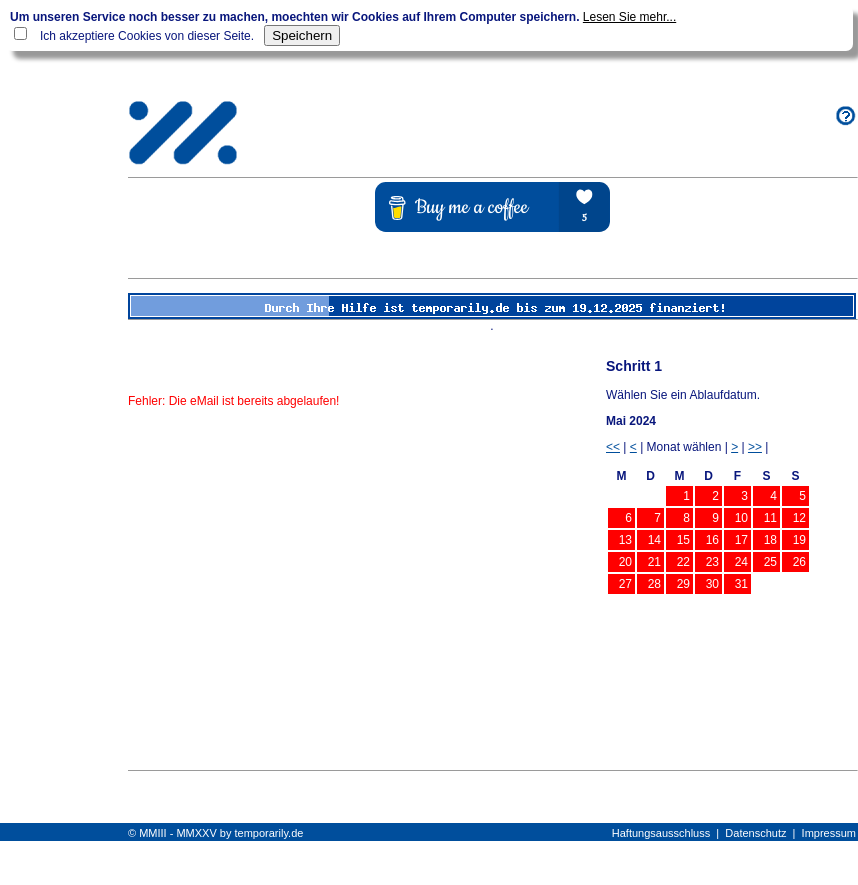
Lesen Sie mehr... (629, 17)
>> (755, 447)
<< (613, 447)
